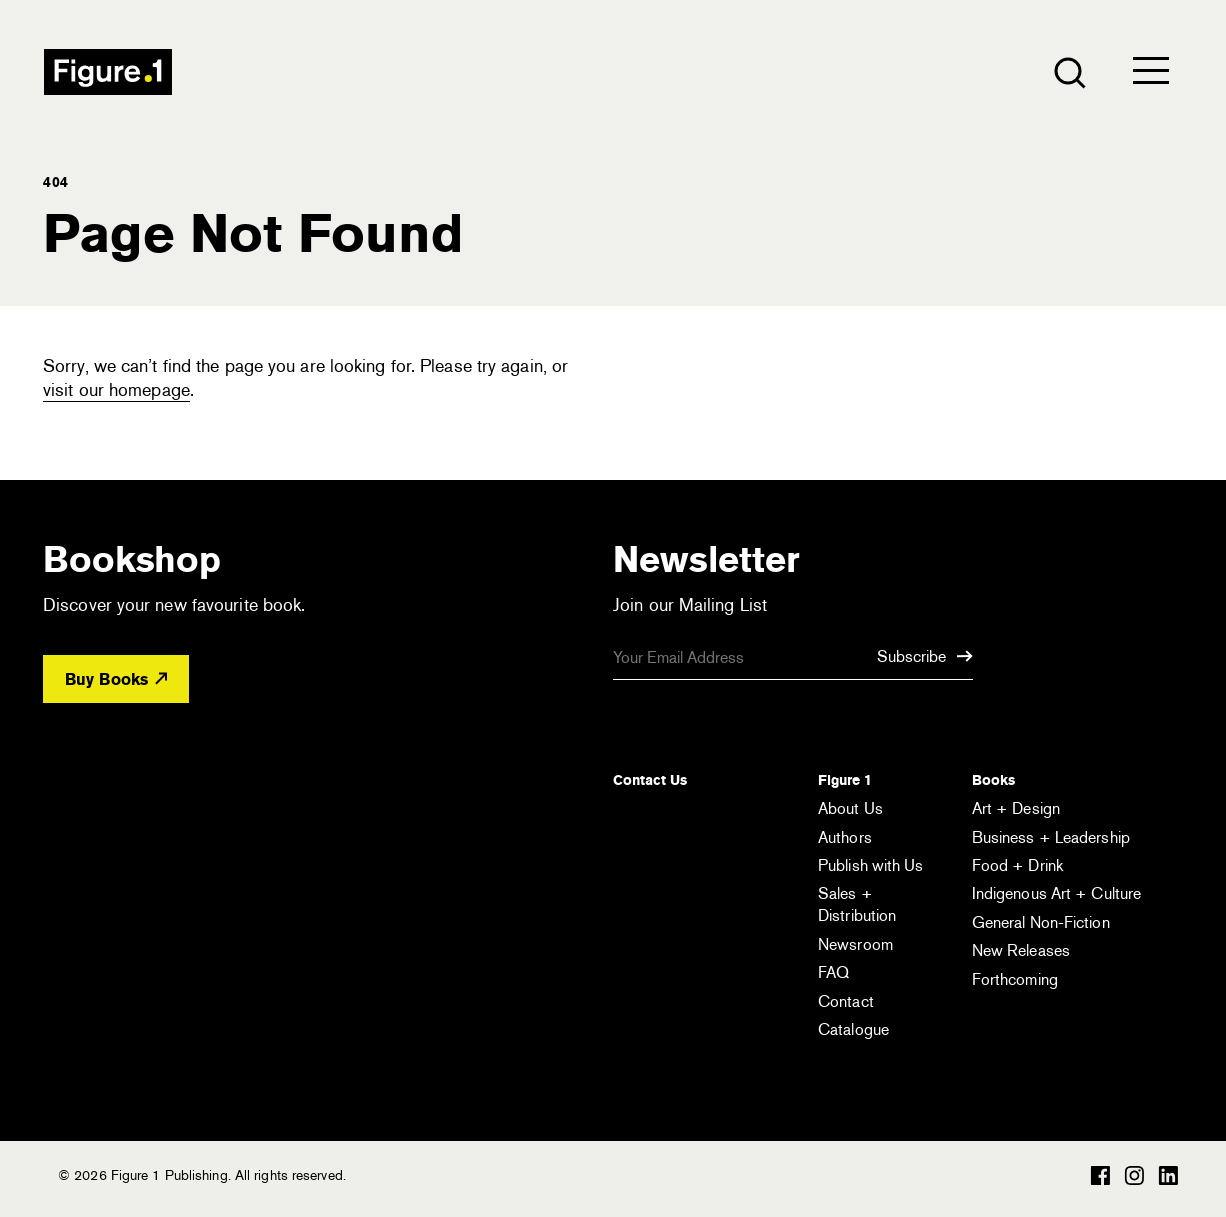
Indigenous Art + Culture (1056, 893)
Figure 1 (845, 780)
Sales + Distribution (857, 904)
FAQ (833, 972)
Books (993, 780)
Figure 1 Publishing (108, 72)
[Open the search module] (1068, 71)
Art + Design (1016, 808)
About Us (850, 808)
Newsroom (855, 944)
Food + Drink (1017, 865)
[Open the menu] (1151, 75)
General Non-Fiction (1041, 922)
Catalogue (853, 1029)
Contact (846, 1001)
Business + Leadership (1051, 837)
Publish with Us (871, 865)
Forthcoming (1015, 979)
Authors (845, 837)
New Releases (1021, 950)
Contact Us (650, 780)
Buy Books (116, 679)
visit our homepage (116, 390)
